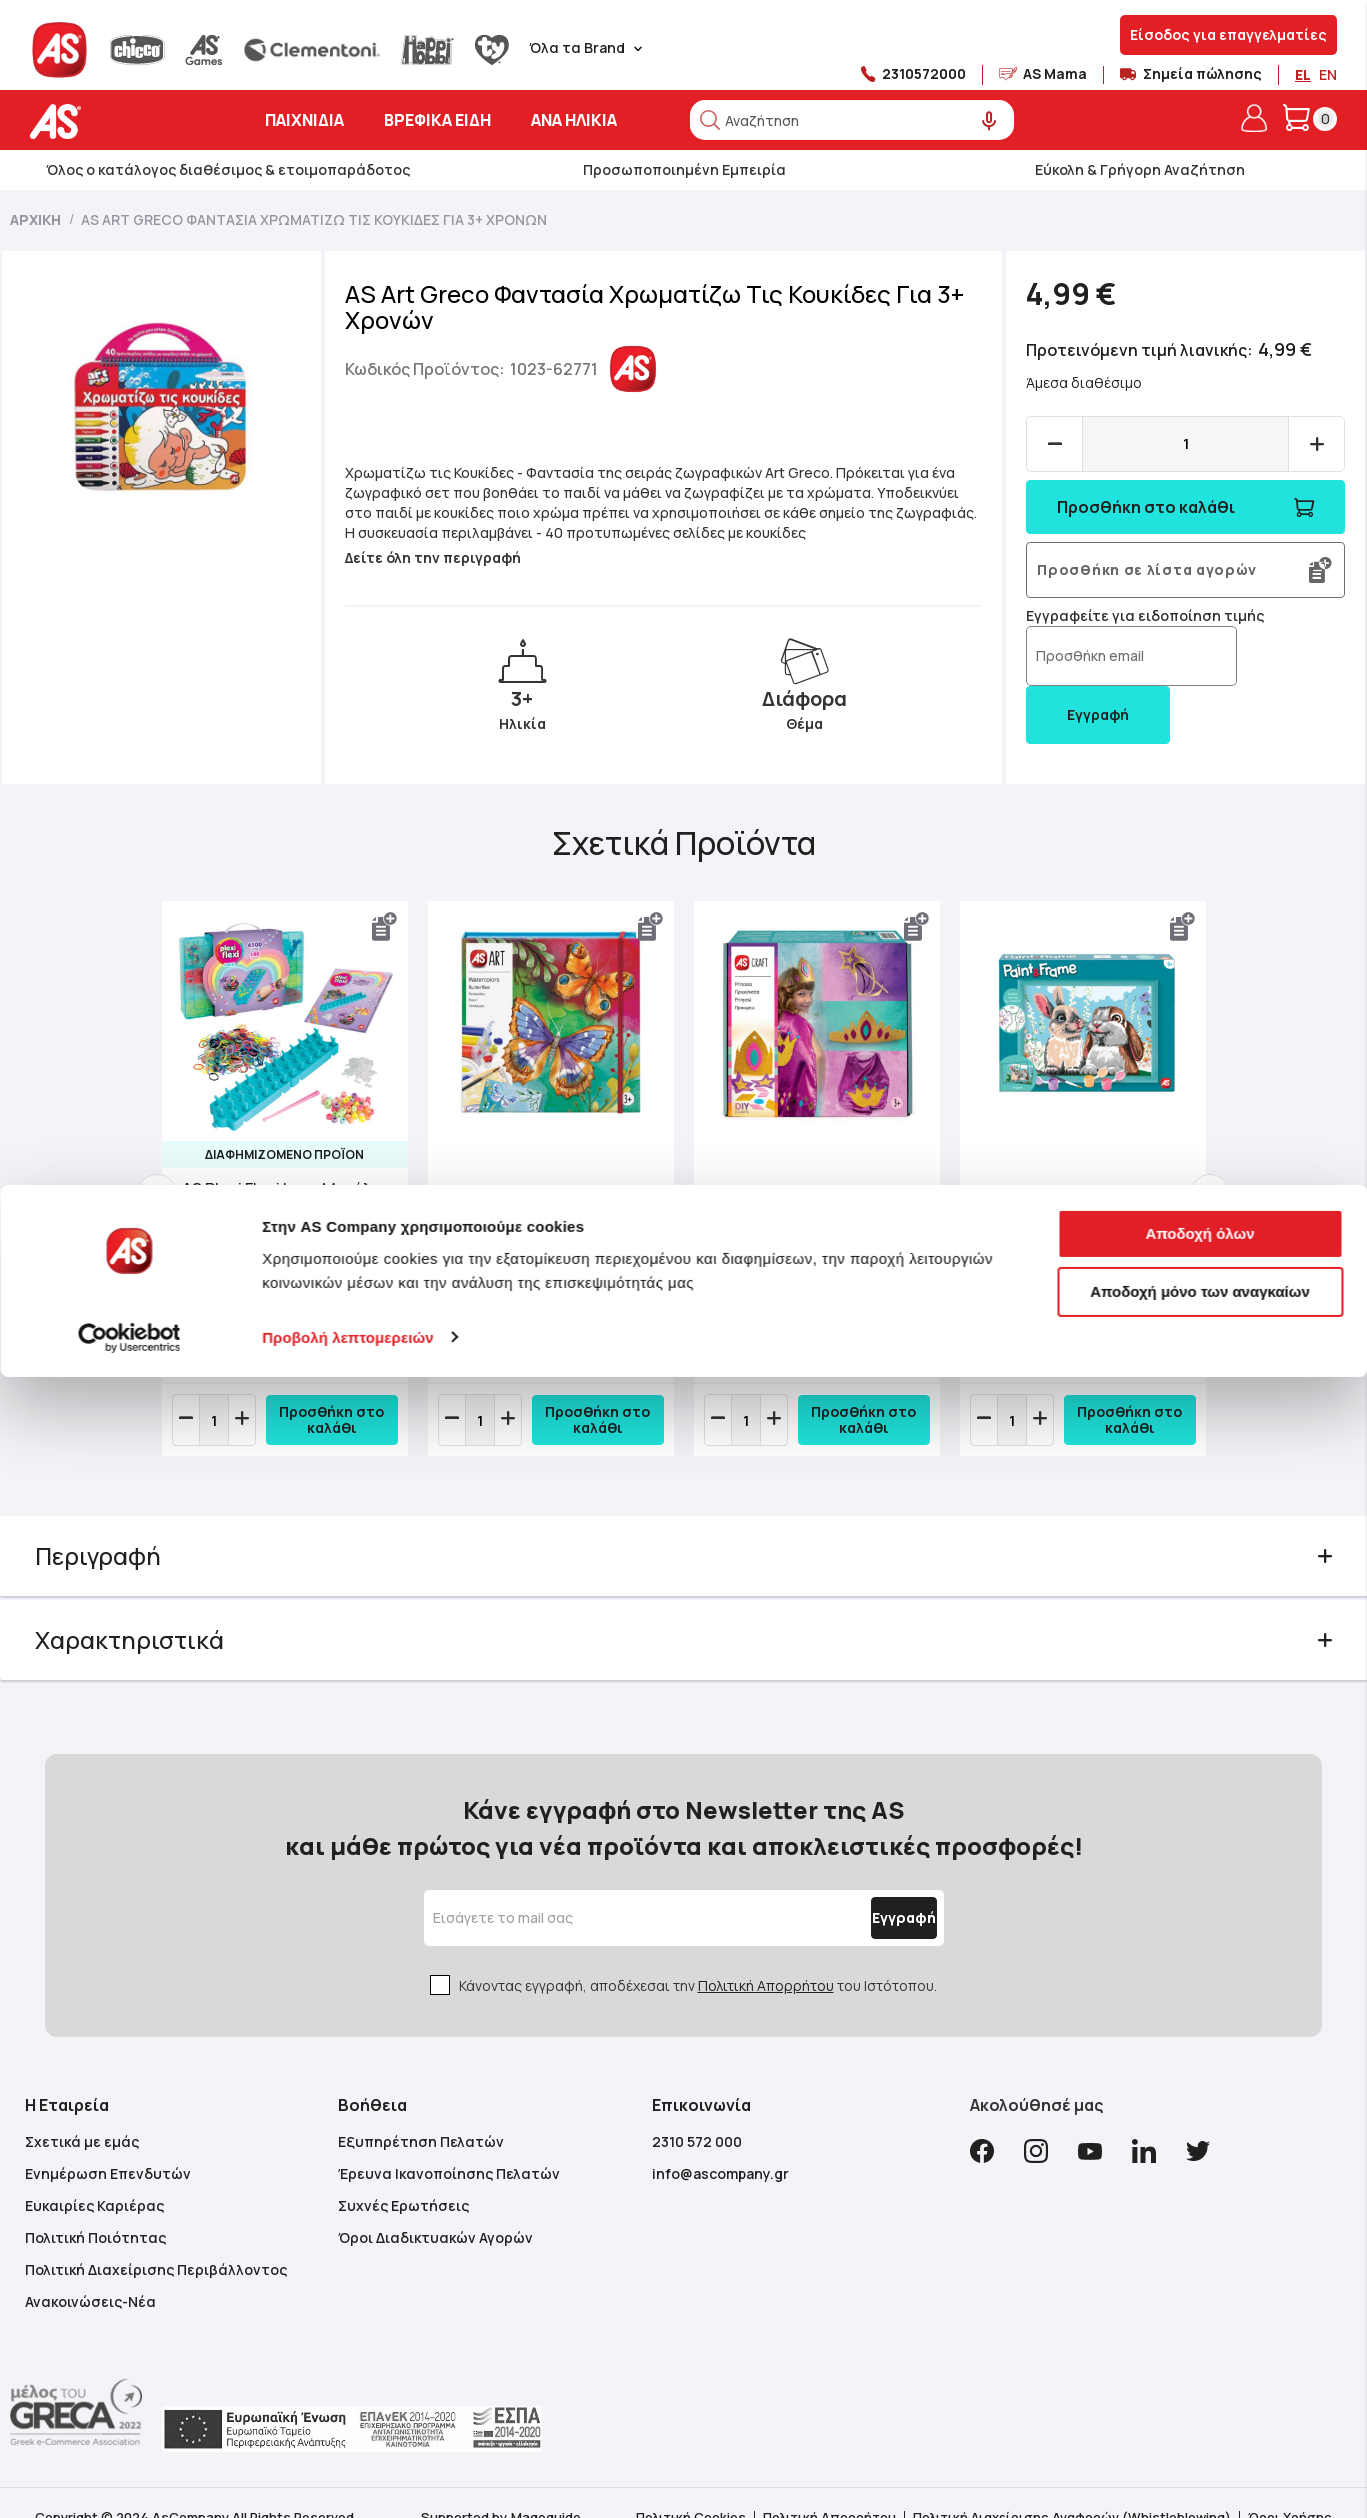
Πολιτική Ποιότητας (95, 2208)
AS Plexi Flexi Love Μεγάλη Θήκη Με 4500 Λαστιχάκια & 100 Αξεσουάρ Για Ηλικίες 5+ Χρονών (299, 1222)
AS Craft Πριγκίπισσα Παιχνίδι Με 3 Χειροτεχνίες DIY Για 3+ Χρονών (802, 1222)
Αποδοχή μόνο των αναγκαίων (1200, 2432)
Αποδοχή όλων (1199, 2375)
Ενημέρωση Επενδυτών (108, 2144)
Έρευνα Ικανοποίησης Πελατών (449, 2144)
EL (1303, 74)
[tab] (684, 1567)
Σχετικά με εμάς (82, 2112)
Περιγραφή (128, 1566)
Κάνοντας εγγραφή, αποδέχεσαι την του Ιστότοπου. (698, 1956)
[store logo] (117, 121)
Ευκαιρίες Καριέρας (94, 2176)
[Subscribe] (857, 1889)
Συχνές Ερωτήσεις (403, 2176)
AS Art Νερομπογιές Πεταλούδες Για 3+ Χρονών (536, 1223)
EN (1328, 74)
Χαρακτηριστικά (159, 1650)
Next (1186, 1199)
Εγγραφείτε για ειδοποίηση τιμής (1130, 615)
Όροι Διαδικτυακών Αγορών (435, 2208)
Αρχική (35, 219)
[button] (397, 927)
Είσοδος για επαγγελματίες (1228, 34)
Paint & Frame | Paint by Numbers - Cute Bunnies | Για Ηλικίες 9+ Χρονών (1064, 1223)
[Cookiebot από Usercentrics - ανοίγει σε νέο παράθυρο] (129, 2479)
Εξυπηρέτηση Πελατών (421, 2112)
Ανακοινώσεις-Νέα (90, 2272)
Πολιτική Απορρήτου (766, 1956)
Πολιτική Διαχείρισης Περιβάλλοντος (156, 2240)
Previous (181, 1199)
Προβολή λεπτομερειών (348, 2478)
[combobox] (852, 120)
